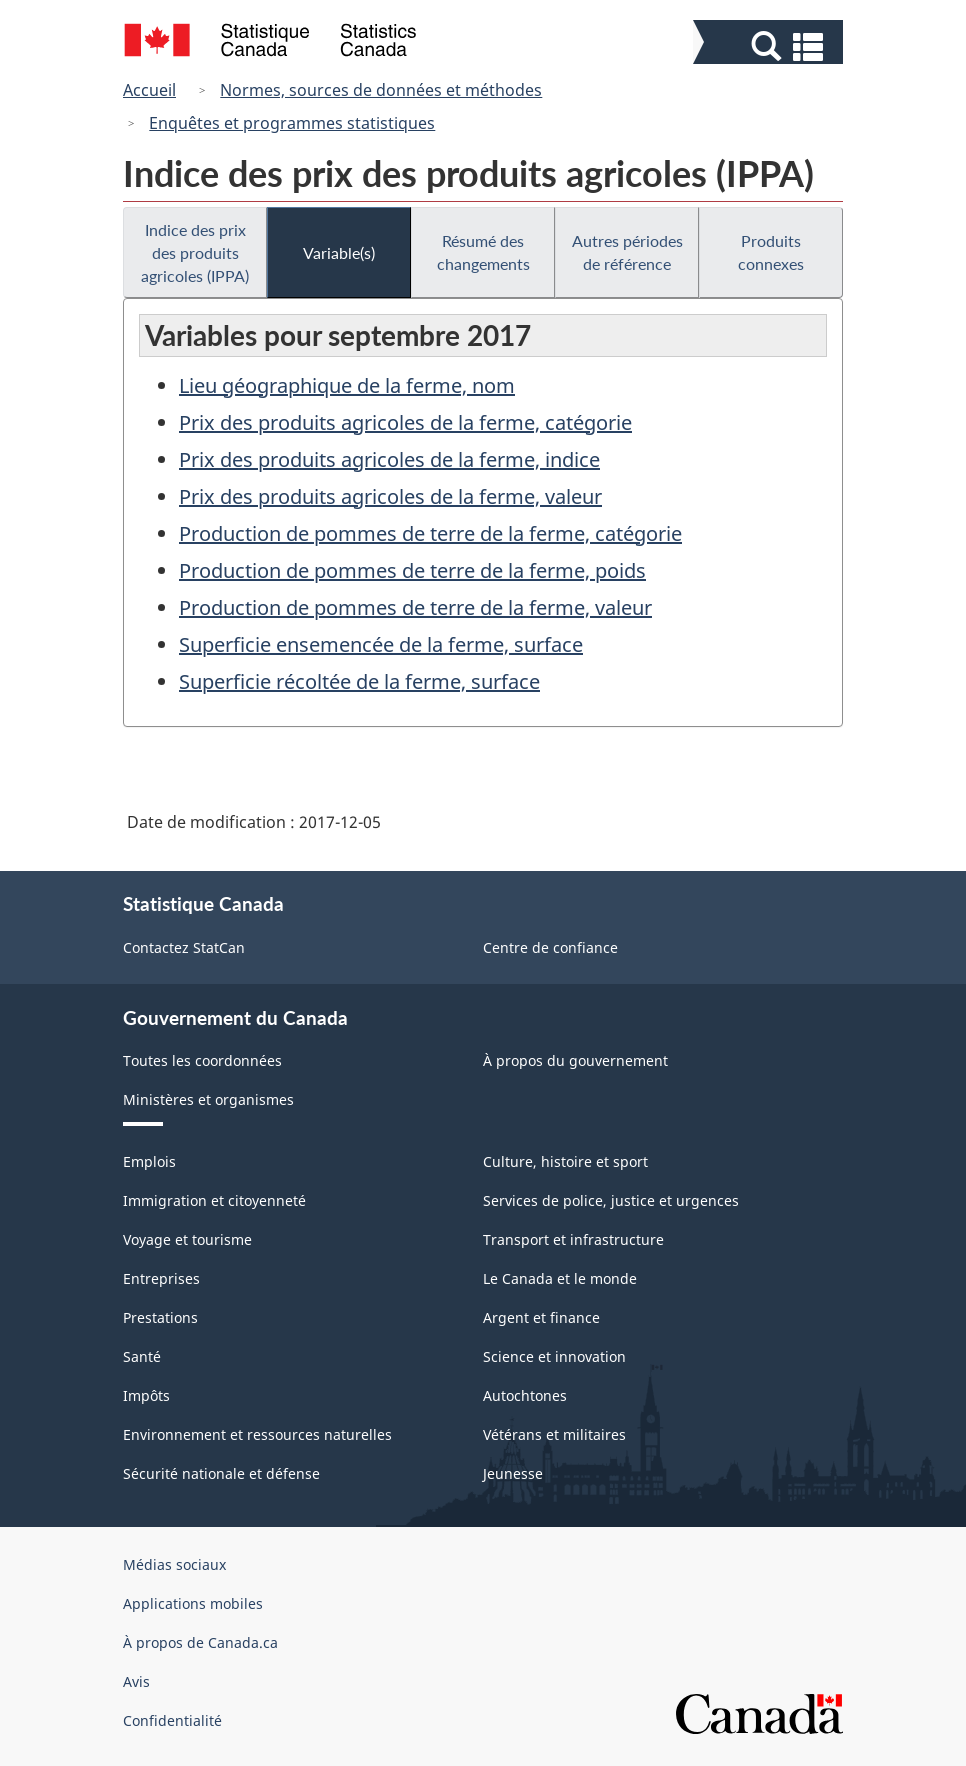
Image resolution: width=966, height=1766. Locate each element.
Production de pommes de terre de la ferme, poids (412, 570)
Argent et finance (541, 1317)
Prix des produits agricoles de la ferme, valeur (390, 496)
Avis (136, 1681)
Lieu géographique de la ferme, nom (347, 385)
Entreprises (161, 1278)
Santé (142, 1356)
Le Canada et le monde (560, 1278)
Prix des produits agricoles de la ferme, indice (389, 459)
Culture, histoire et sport (565, 1161)
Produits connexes (771, 252)
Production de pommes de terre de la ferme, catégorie (430, 533)
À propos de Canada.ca (200, 1642)
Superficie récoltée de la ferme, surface (359, 681)
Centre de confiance (550, 947)
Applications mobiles (193, 1603)
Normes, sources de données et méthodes (381, 90)
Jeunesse (513, 1473)
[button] (770, 46)
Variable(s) (339, 252)
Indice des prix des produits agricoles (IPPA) (195, 252)
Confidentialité (172, 1720)
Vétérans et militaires (554, 1434)
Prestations (160, 1317)
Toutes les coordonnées (202, 1060)
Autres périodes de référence (627, 252)
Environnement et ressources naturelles (257, 1434)
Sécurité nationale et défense (221, 1473)
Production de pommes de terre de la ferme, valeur (415, 607)
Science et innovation (554, 1356)
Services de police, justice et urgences (611, 1200)
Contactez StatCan (184, 947)
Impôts (146, 1395)
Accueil (149, 90)
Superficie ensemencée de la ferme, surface (381, 644)
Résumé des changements (483, 252)
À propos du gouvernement (575, 1060)
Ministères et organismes (208, 1099)
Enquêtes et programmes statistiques (292, 123)
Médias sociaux (174, 1564)
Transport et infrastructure (573, 1239)
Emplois (149, 1161)
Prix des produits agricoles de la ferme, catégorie (405, 422)
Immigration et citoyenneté (214, 1200)
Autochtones (525, 1395)
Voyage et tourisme (187, 1239)
